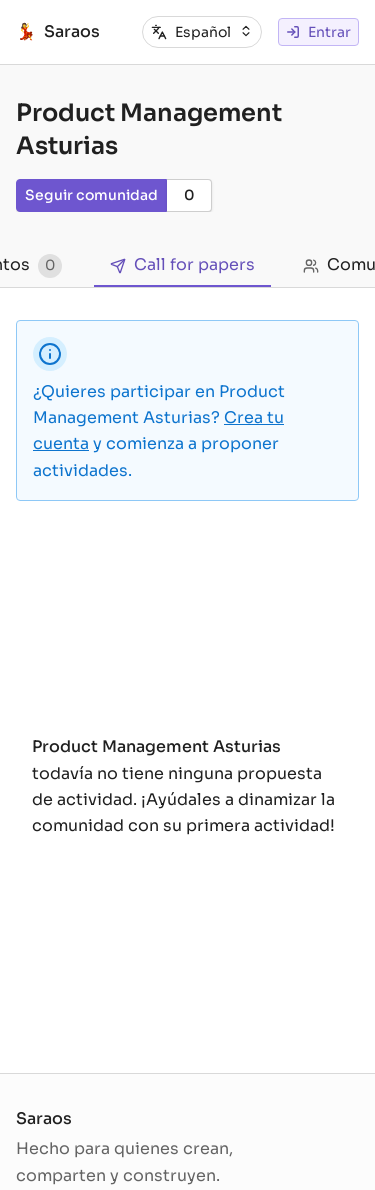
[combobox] (214, 32)
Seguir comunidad (91, 195)
